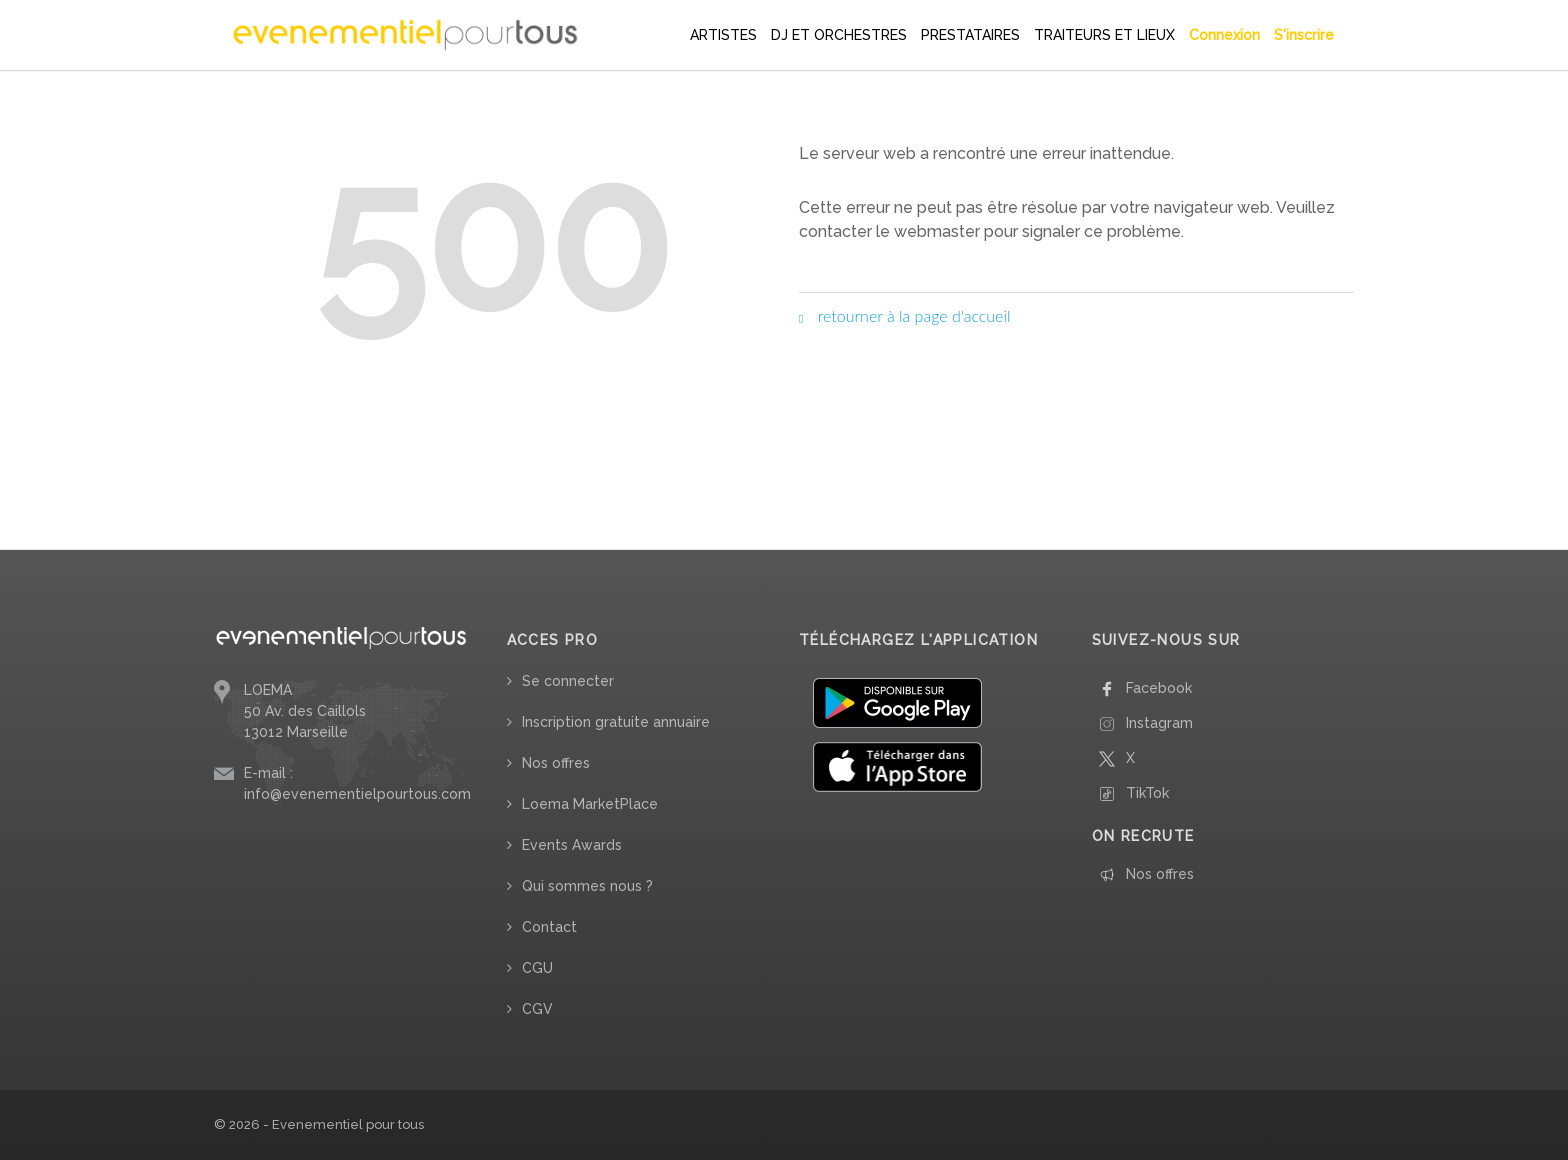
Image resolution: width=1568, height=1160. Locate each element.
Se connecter (568, 681)
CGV (537, 1009)
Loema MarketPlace (590, 804)
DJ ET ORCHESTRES (839, 35)
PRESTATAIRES (970, 35)
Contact (549, 927)
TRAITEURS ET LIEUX (1104, 35)
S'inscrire (1304, 35)
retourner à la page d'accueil (905, 315)
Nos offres (556, 763)
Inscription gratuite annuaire (616, 722)
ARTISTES (723, 35)
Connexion (1224, 35)
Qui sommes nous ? (587, 886)
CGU (537, 968)
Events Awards (572, 845)
